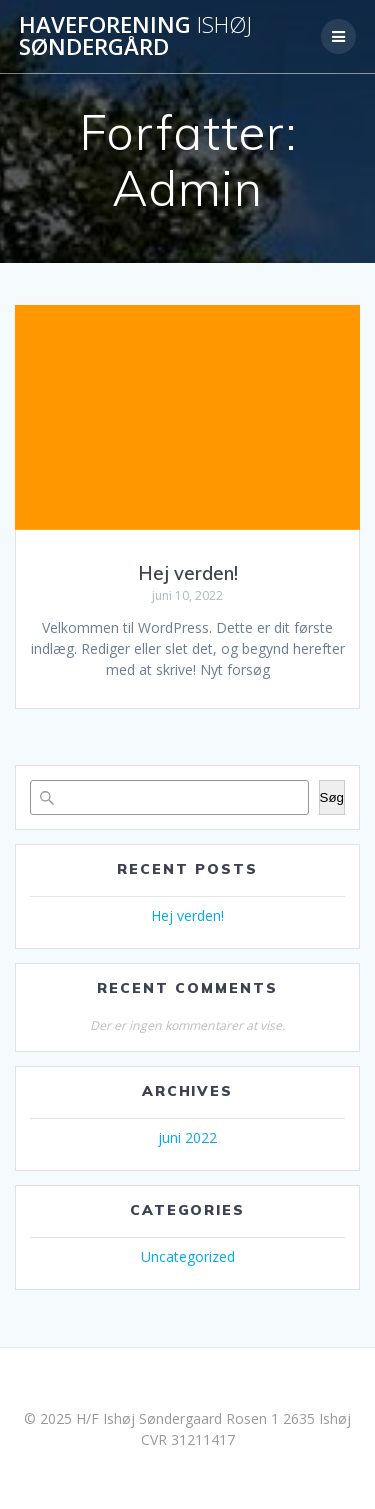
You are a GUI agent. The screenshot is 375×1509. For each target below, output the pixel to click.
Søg (332, 797)
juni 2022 (187, 1137)
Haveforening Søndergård (135, 36)
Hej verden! (188, 573)
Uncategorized (188, 1256)
